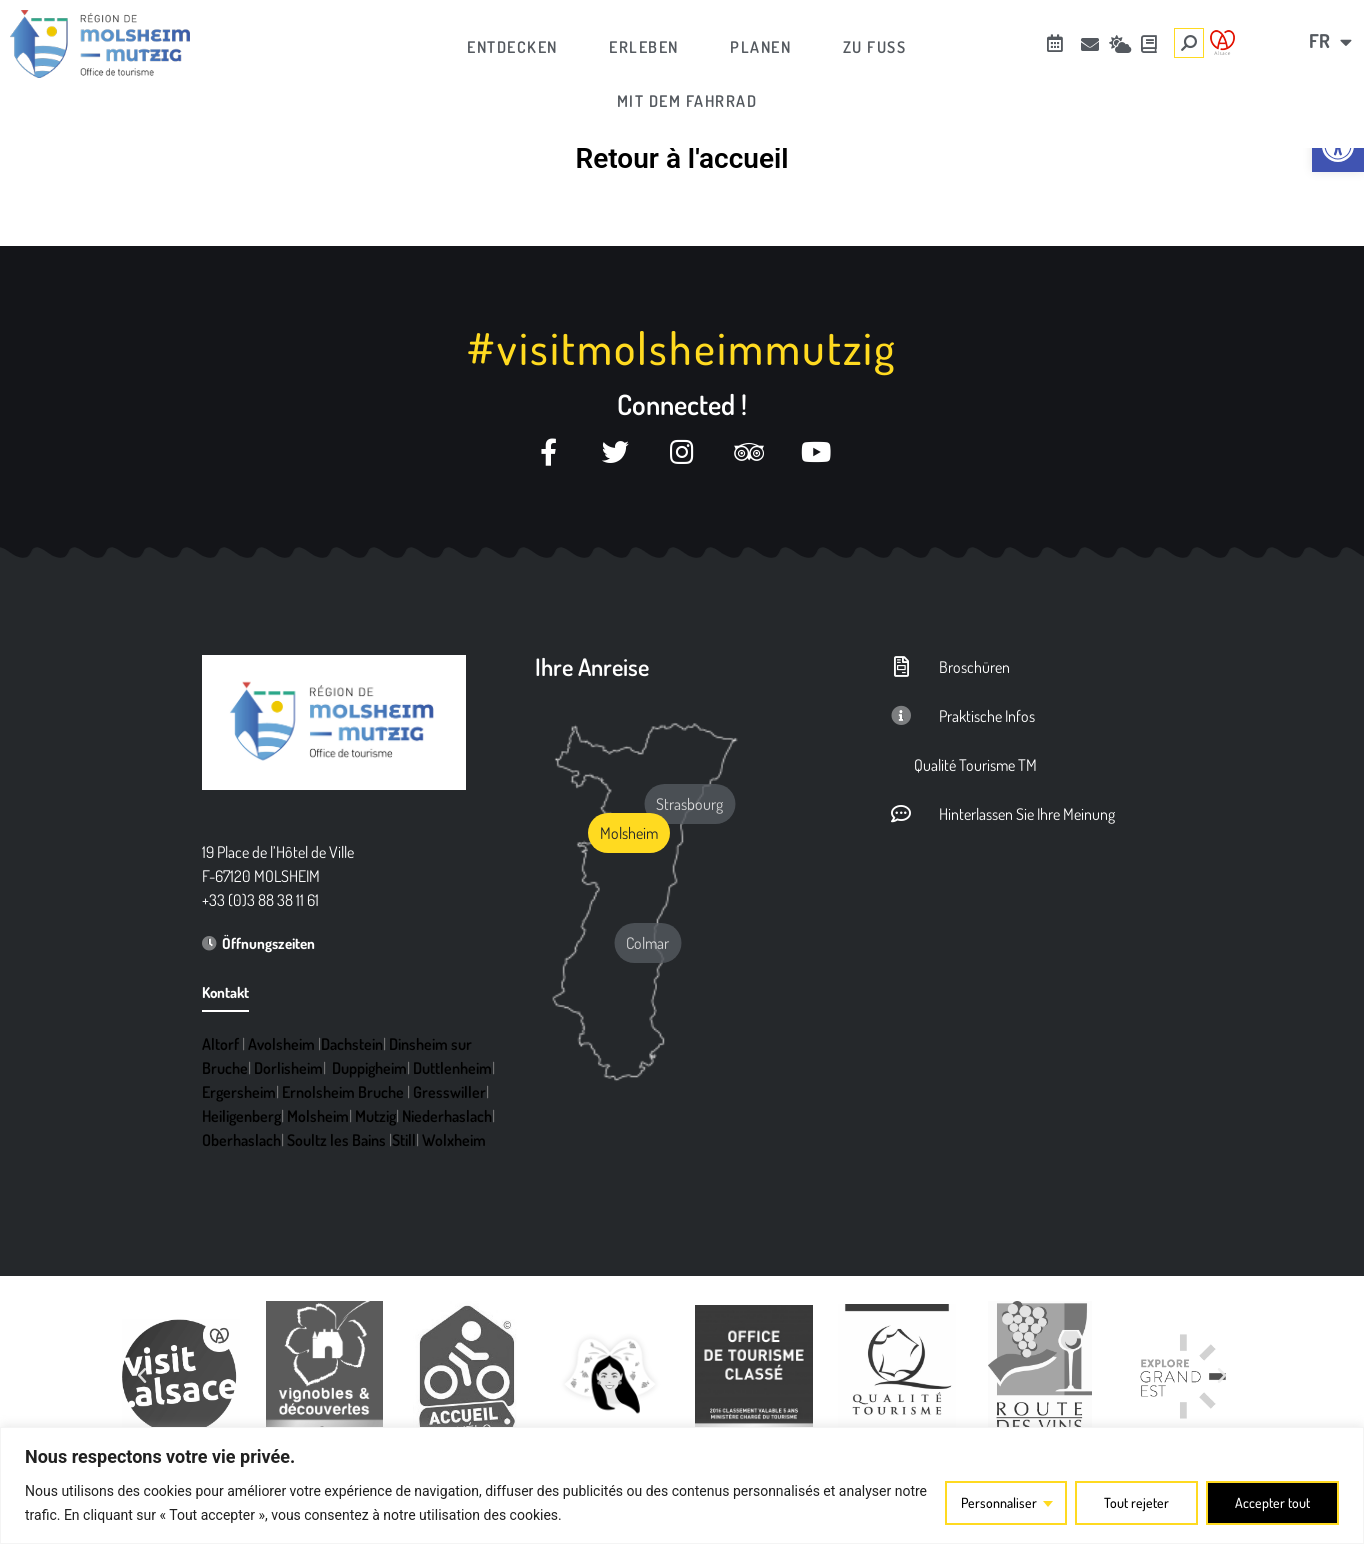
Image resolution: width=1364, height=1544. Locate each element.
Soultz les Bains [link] (336, 1140)
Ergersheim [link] (239, 1092)
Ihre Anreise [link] (592, 666)
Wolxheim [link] (454, 1140)
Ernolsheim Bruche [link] (343, 1092)
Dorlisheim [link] (288, 1068)
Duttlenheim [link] (452, 1068)
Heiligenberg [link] (241, 1116)
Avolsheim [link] (281, 1044)
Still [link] (404, 1140)
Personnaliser (999, 1502)
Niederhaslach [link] (447, 1116)
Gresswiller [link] (449, 1092)
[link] (1338, 146)
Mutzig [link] (375, 1116)
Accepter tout (1272, 1502)
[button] (142, 1376)
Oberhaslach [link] (241, 1140)
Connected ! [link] (682, 404)
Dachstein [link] (352, 1044)
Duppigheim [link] (369, 1068)
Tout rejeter (1136, 1502)
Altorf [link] (220, 1044)
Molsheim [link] (318, 1116)
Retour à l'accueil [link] (681, 158)
